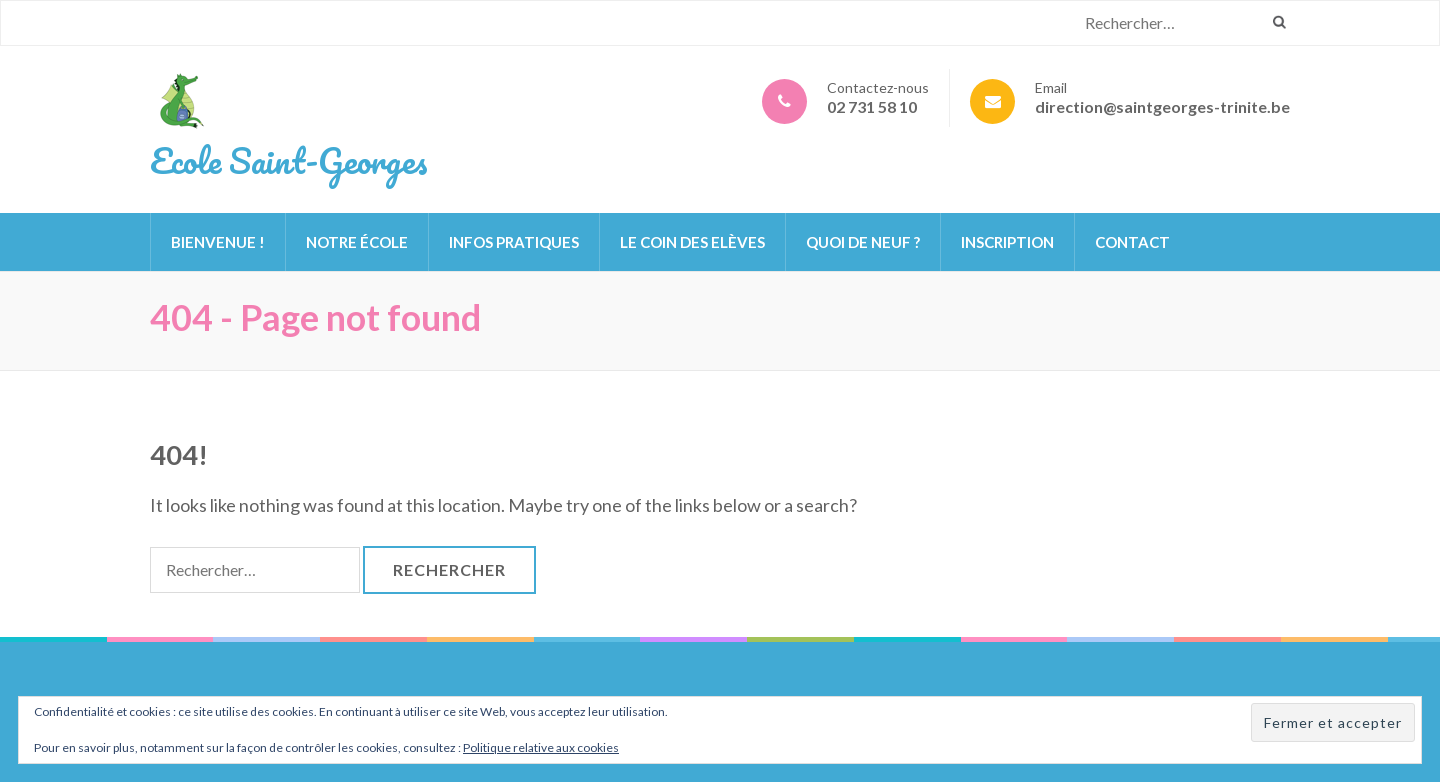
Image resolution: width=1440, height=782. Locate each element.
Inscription (1007, 242)
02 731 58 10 (872, 106)
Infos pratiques (514, 242)
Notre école (357, 242)
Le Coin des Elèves (692, 242)
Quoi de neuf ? (863, 242)
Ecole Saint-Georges (289, 160)
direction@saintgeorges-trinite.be (1162, 106)
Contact (1132, 242)
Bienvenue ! (218, 242)
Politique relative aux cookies (541, 747)
